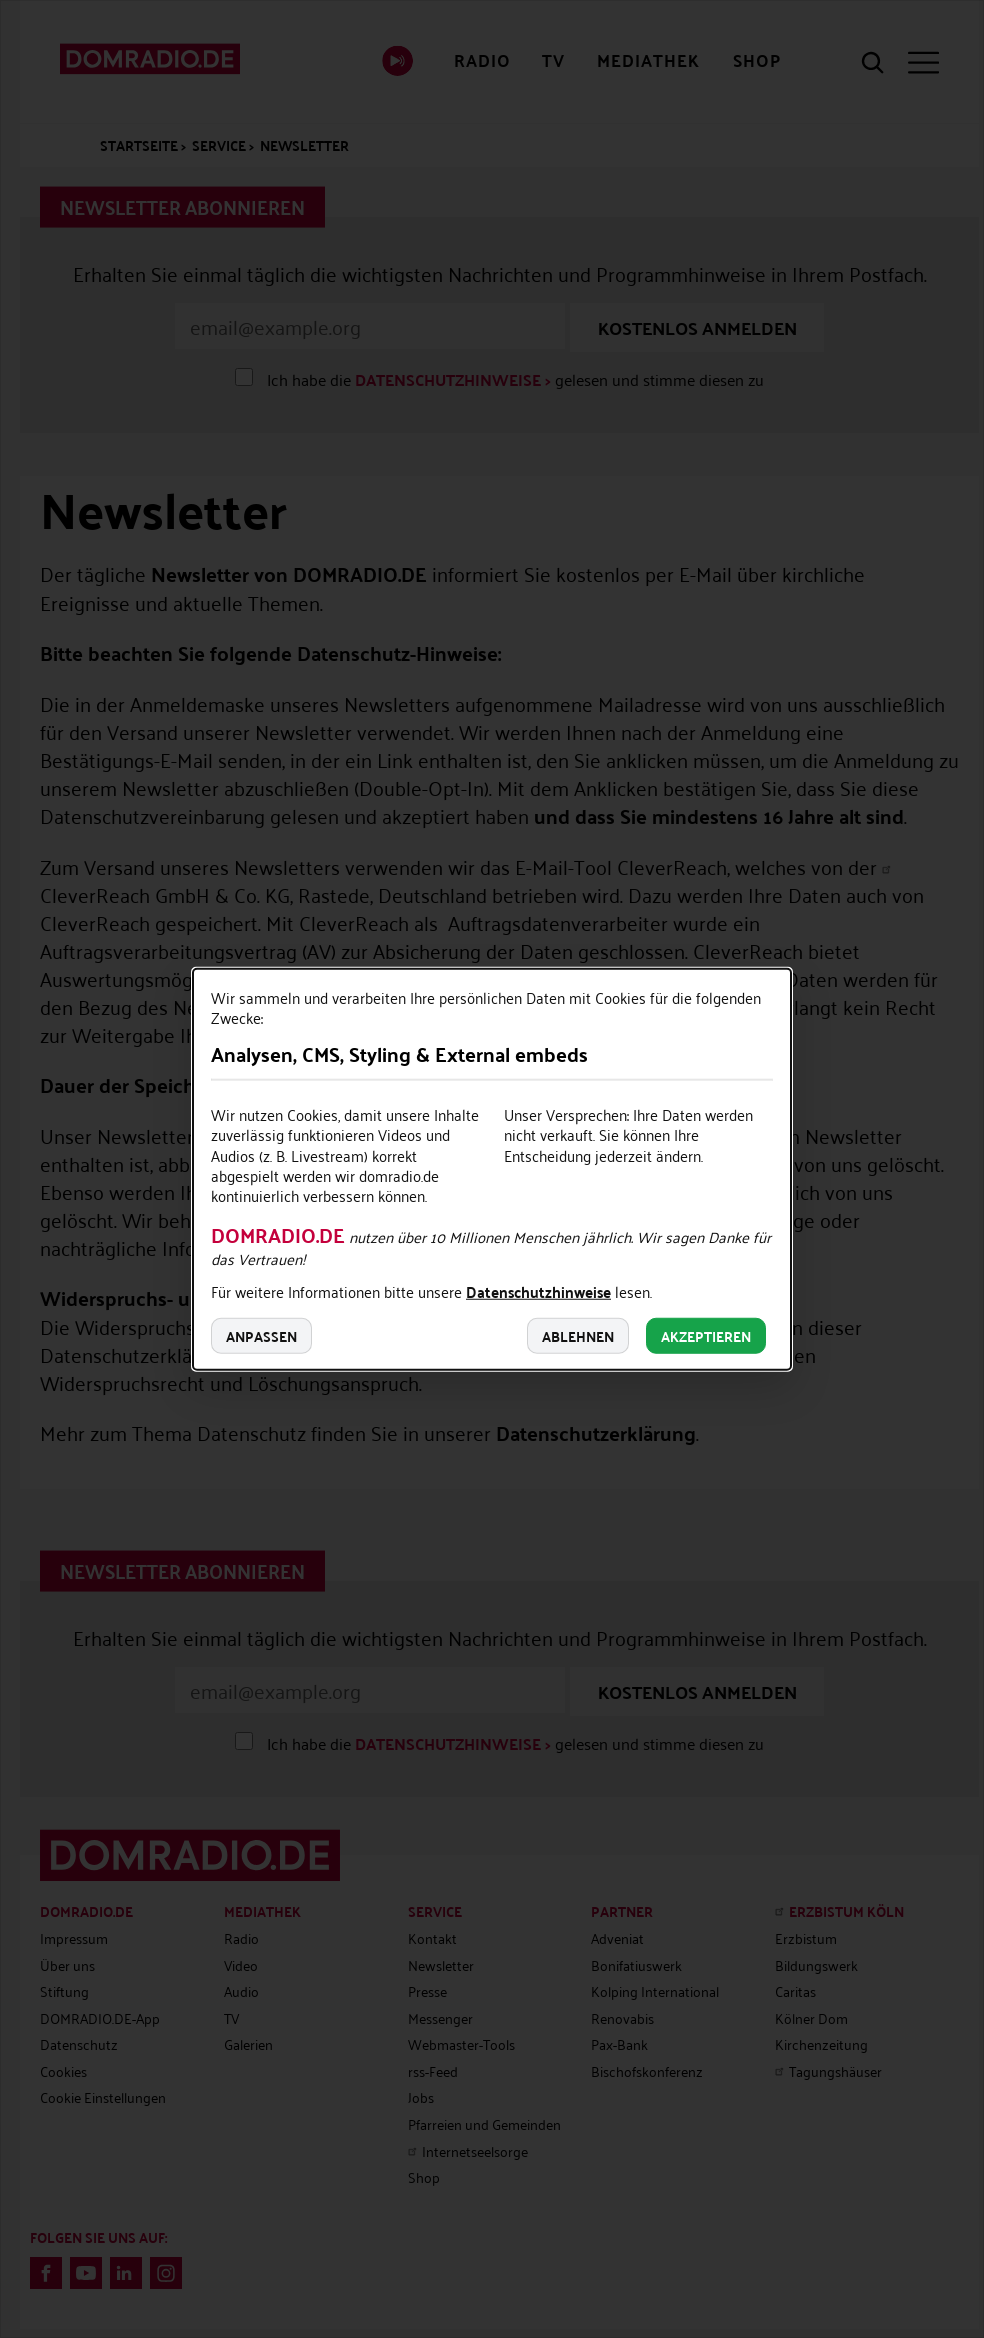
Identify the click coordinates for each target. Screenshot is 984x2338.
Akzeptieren (706, 1335)
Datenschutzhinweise (538, 1293)
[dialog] (492, 1169)
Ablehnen (578, 1335)
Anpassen (261, 1335)
